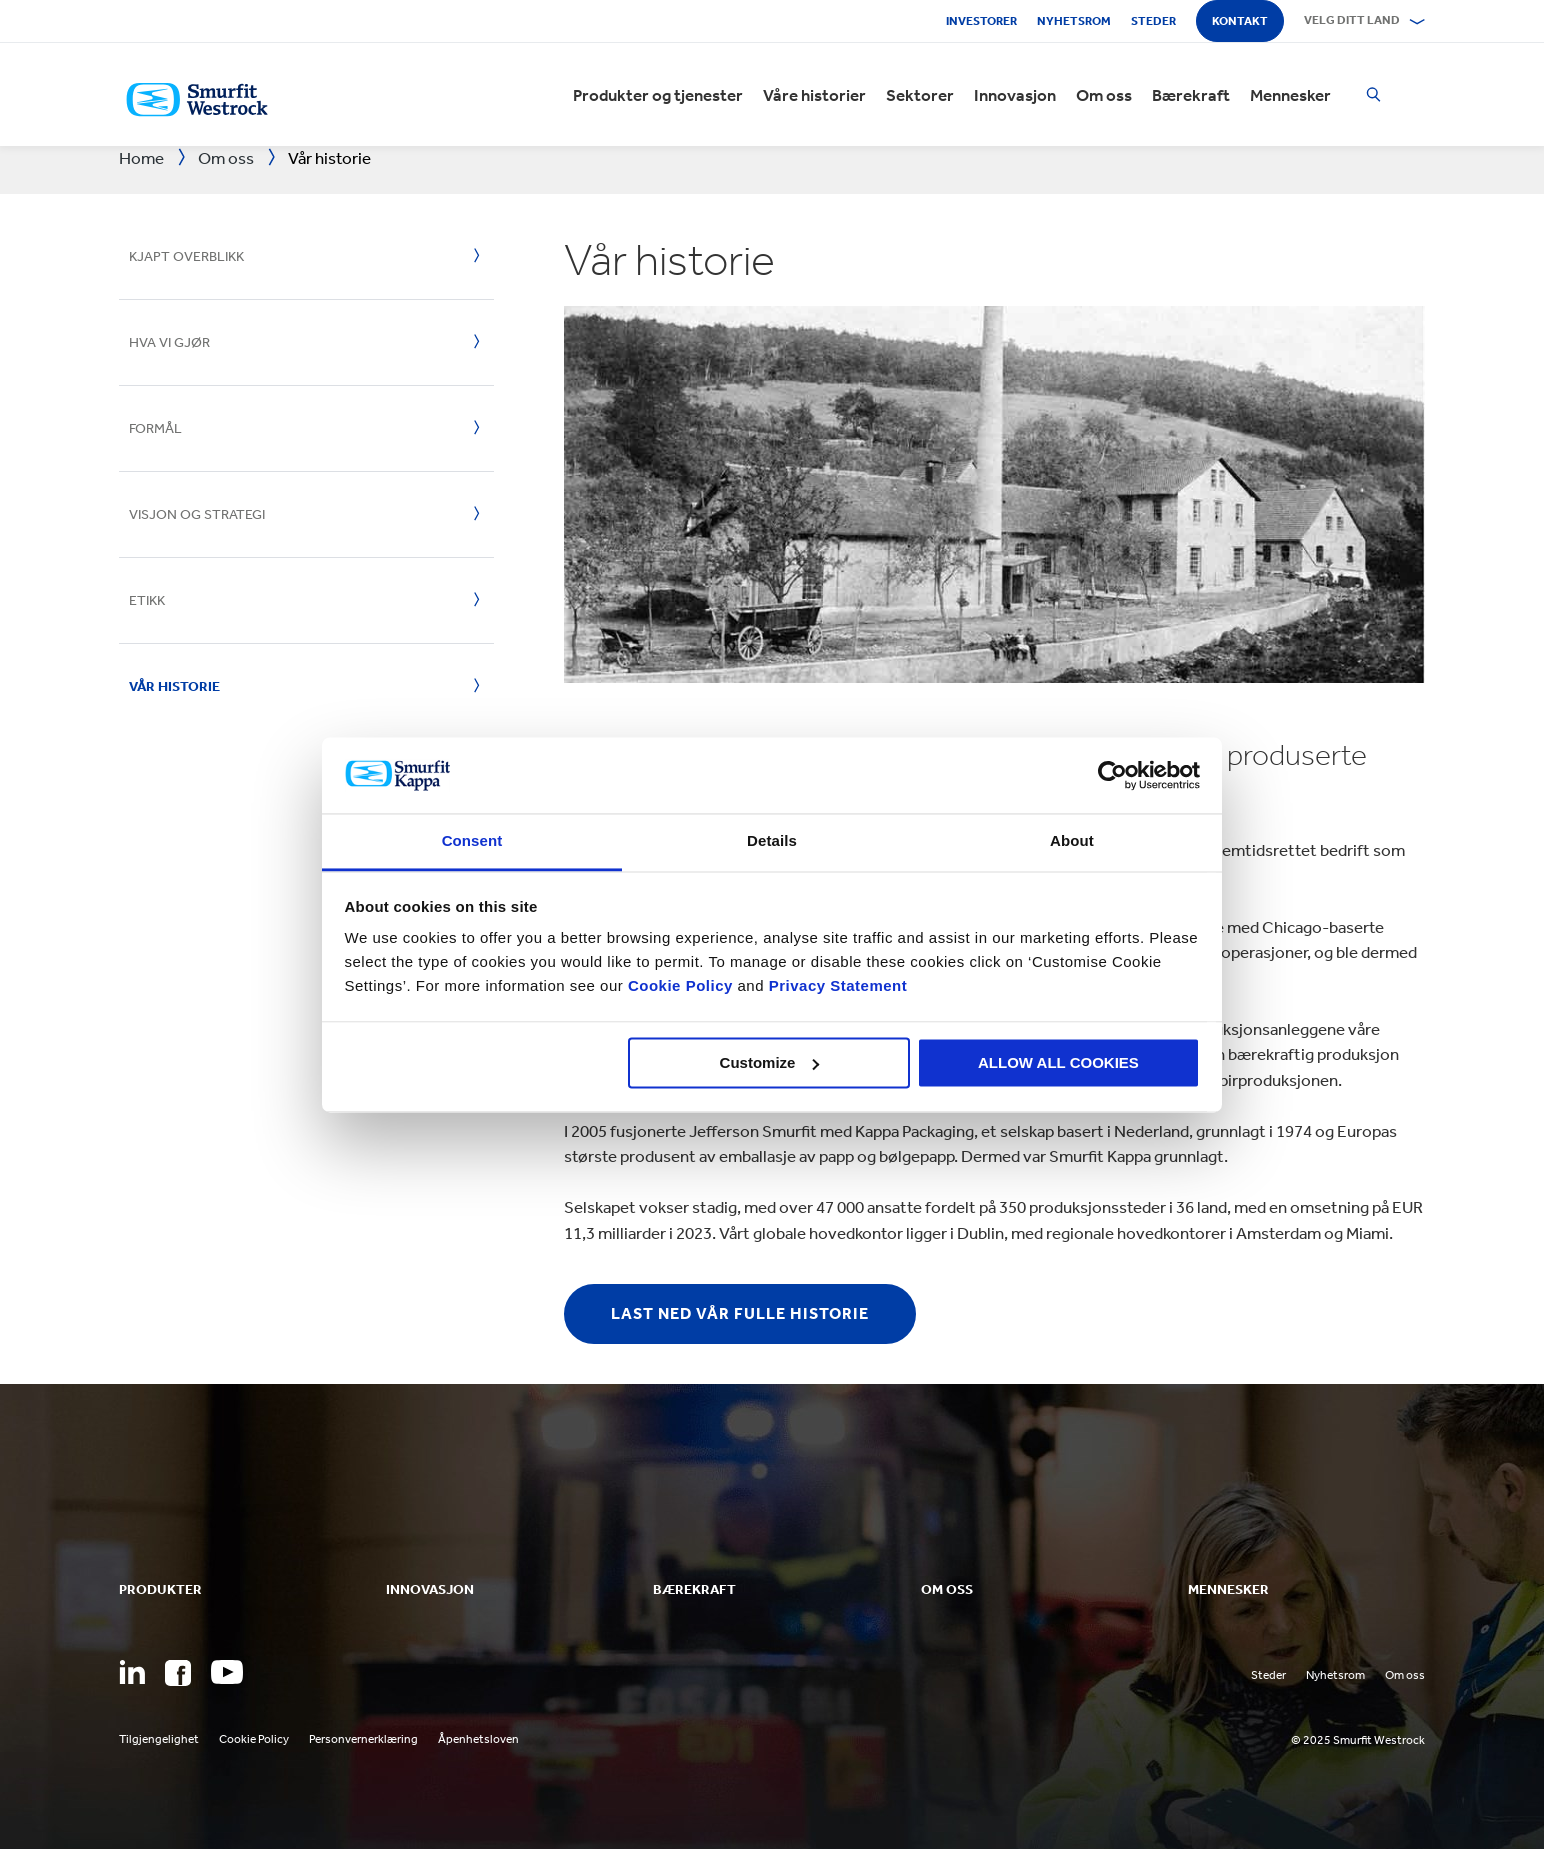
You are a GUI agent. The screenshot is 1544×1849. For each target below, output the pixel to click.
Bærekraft (1191, 95)
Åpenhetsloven (478, 1739)
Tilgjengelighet (159, 1739)
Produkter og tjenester (658, 95)
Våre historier (814, 95)
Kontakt (1240, 21)
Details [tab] (772, 841)
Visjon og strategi (197, 514)
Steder (1153, 21)
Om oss (1104, 95)
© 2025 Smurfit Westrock (1358, 1740)
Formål (155, 428)
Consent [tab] (472, 841)
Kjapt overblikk (186, 256)
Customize (770, 1062)
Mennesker (1290, 95)
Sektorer (920, 95)
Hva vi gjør (169, 342)
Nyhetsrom (1074, 21)
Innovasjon (1015, 95)
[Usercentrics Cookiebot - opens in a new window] (1112, 775)
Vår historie (174, 686)
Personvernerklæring (363, 1739)
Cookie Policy (680, 986)
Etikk (147, 600)
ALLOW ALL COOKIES (1058, 1062)
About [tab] (1072, 841)
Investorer (981, 21)
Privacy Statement (835, 986)
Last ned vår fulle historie (740, 1313)
